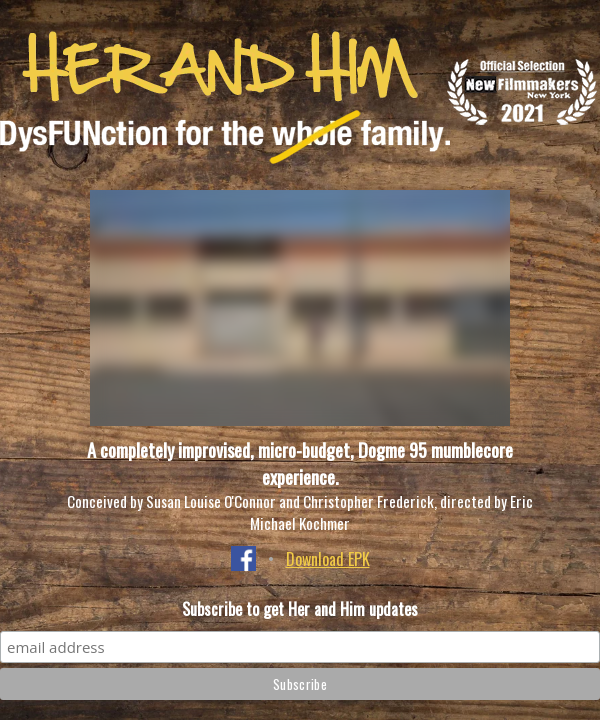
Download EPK (328, 559)
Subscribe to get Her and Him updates (300, 609)
